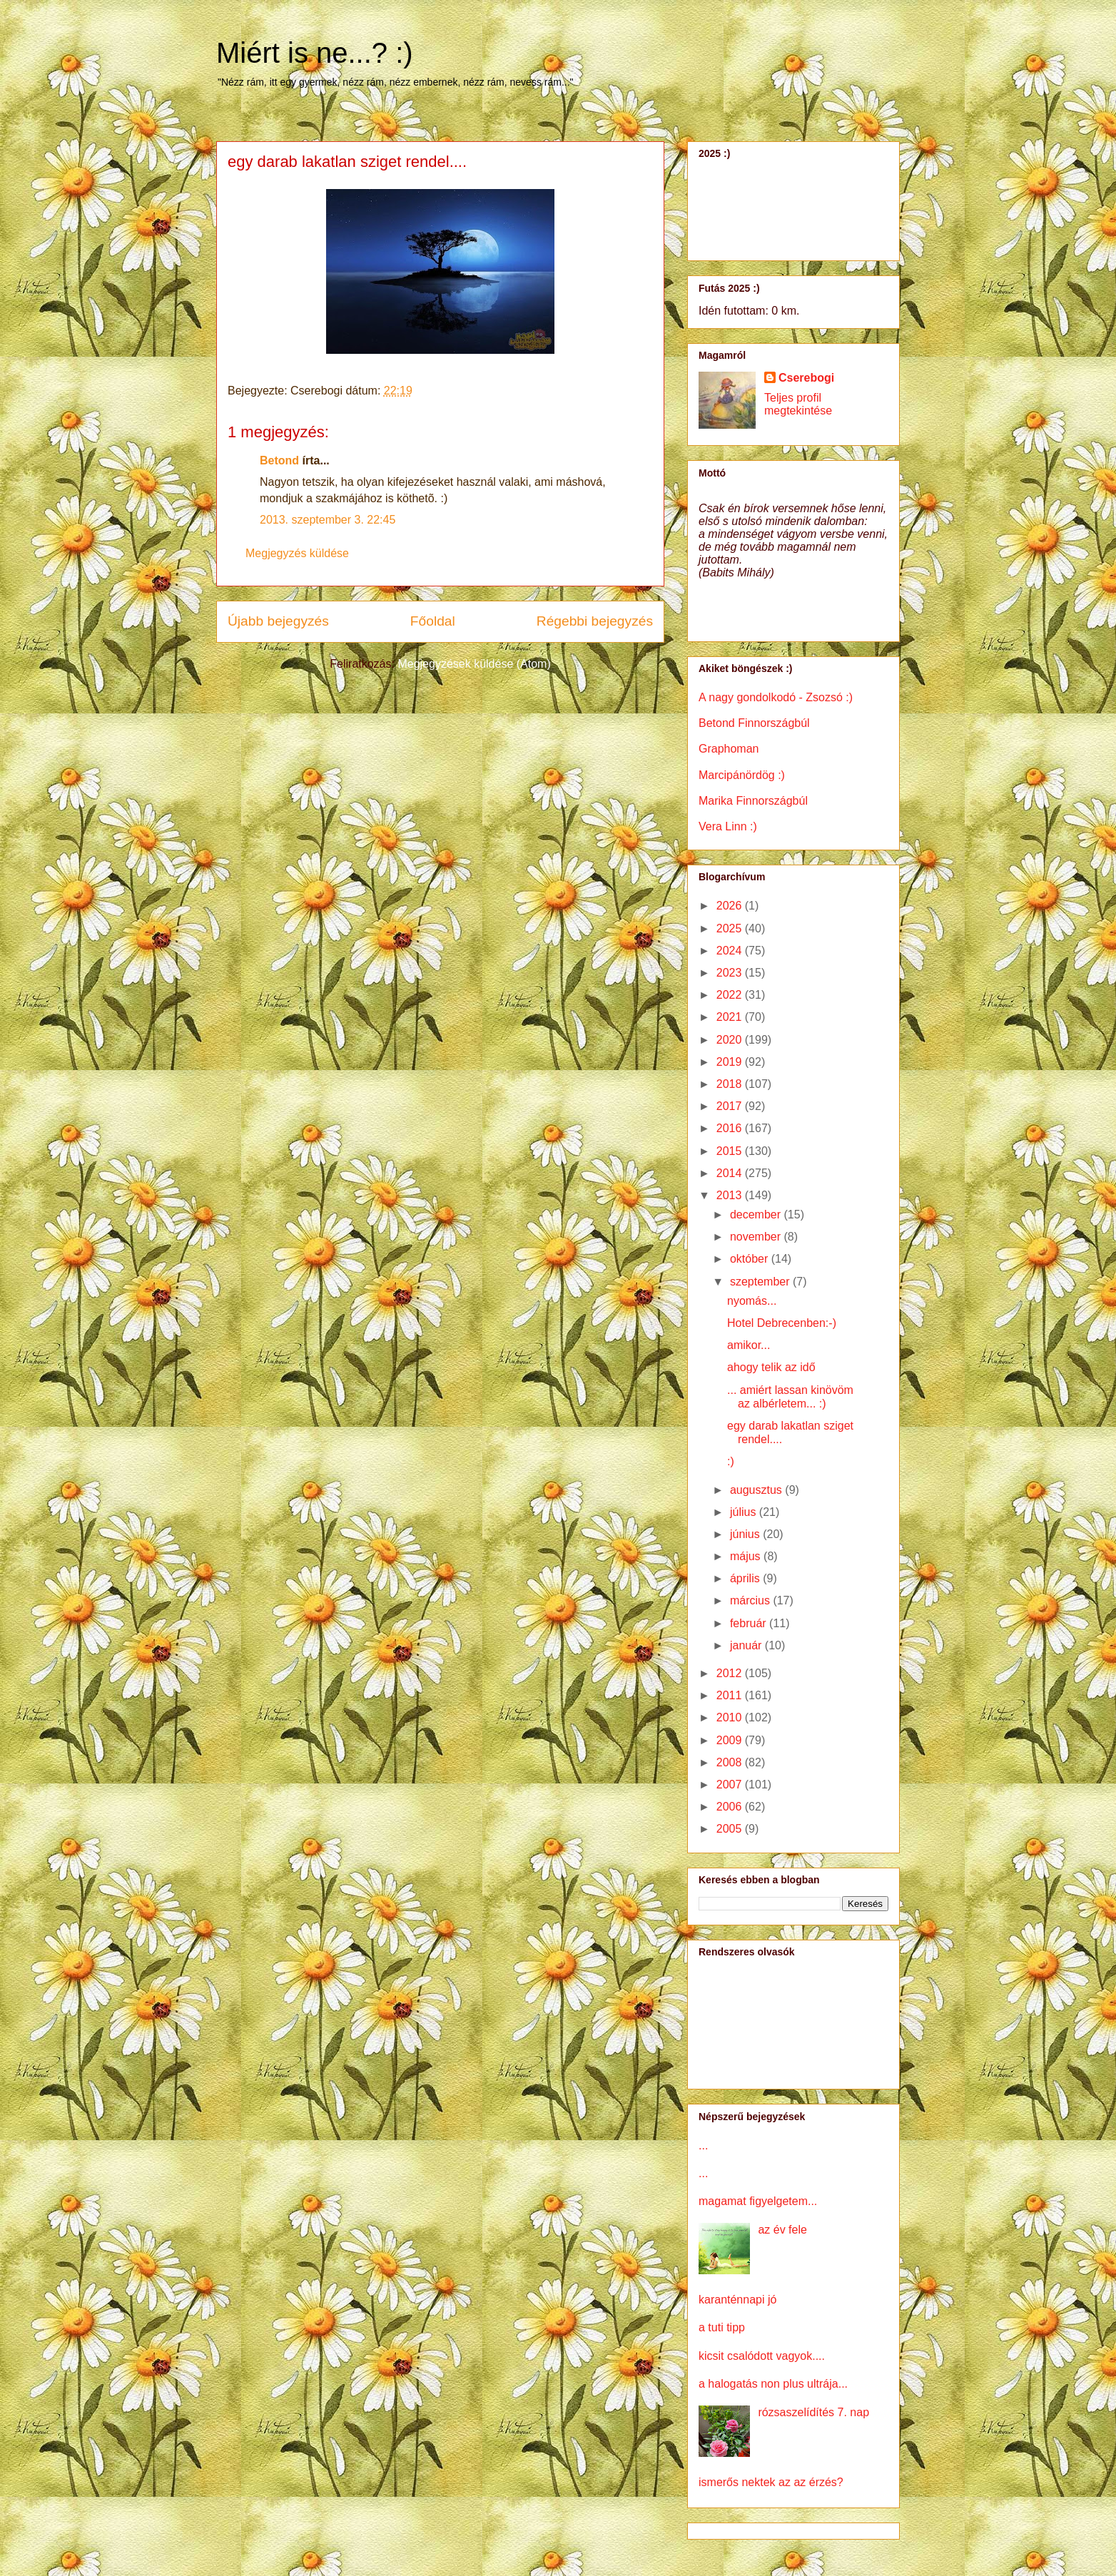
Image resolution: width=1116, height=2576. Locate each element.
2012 (730, 1673)
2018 (730, 1084)
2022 (730, 995)
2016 (730, 1128)
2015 (730, 1151)
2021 (730, 1017)
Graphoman (729, 749)
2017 (730, 1106)
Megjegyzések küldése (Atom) (473, 664)
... (703, 2145)
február (749, 1623)
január (747, 1645)
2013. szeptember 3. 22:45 (327, 520)
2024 (730, 951)
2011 (730, 1695)
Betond (279, 460)
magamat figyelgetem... (758, 2201)
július (744, 1512)
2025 (730, 928)
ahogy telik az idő (771, 1367)
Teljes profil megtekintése (798, 404)
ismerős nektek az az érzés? (771, 2482)
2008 (730, 1762)
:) (730, 1461)
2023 (730, 973)
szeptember (761, 1282)
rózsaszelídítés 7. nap (813, 2412)
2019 (730, 1062)
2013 (730, 1195)
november (757, 1237)
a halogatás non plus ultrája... (773, 2384)
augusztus (757, 1490)
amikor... (748, 1345)
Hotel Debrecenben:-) (781, 1323)
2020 (730, 1040)
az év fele (782, 2230)
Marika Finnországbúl (753, 801)
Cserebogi (806, 378)
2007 (730, 1784)
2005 (730, 1829)
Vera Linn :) (728, 826)
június (746, 1534)
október (750, 1259)
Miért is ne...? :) (314, 52)
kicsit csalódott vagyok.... (762, 2356)
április (746, 1578)
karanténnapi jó (737, 2300)
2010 (730, 1717)
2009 (730, 1740)
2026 (730, 906)
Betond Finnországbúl (754, 723)
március (751, 1600)
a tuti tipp (722, 2327)
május (747, 1556)
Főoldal (432, 621)
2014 (730, 1173)
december (757, 1214)
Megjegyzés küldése (297, 553)
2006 (730, 1807)
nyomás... (751, 1301)
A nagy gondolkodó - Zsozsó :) (776, 697)
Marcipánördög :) (742, 775)
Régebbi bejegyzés (595, 621)
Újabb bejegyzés (278, 621)
